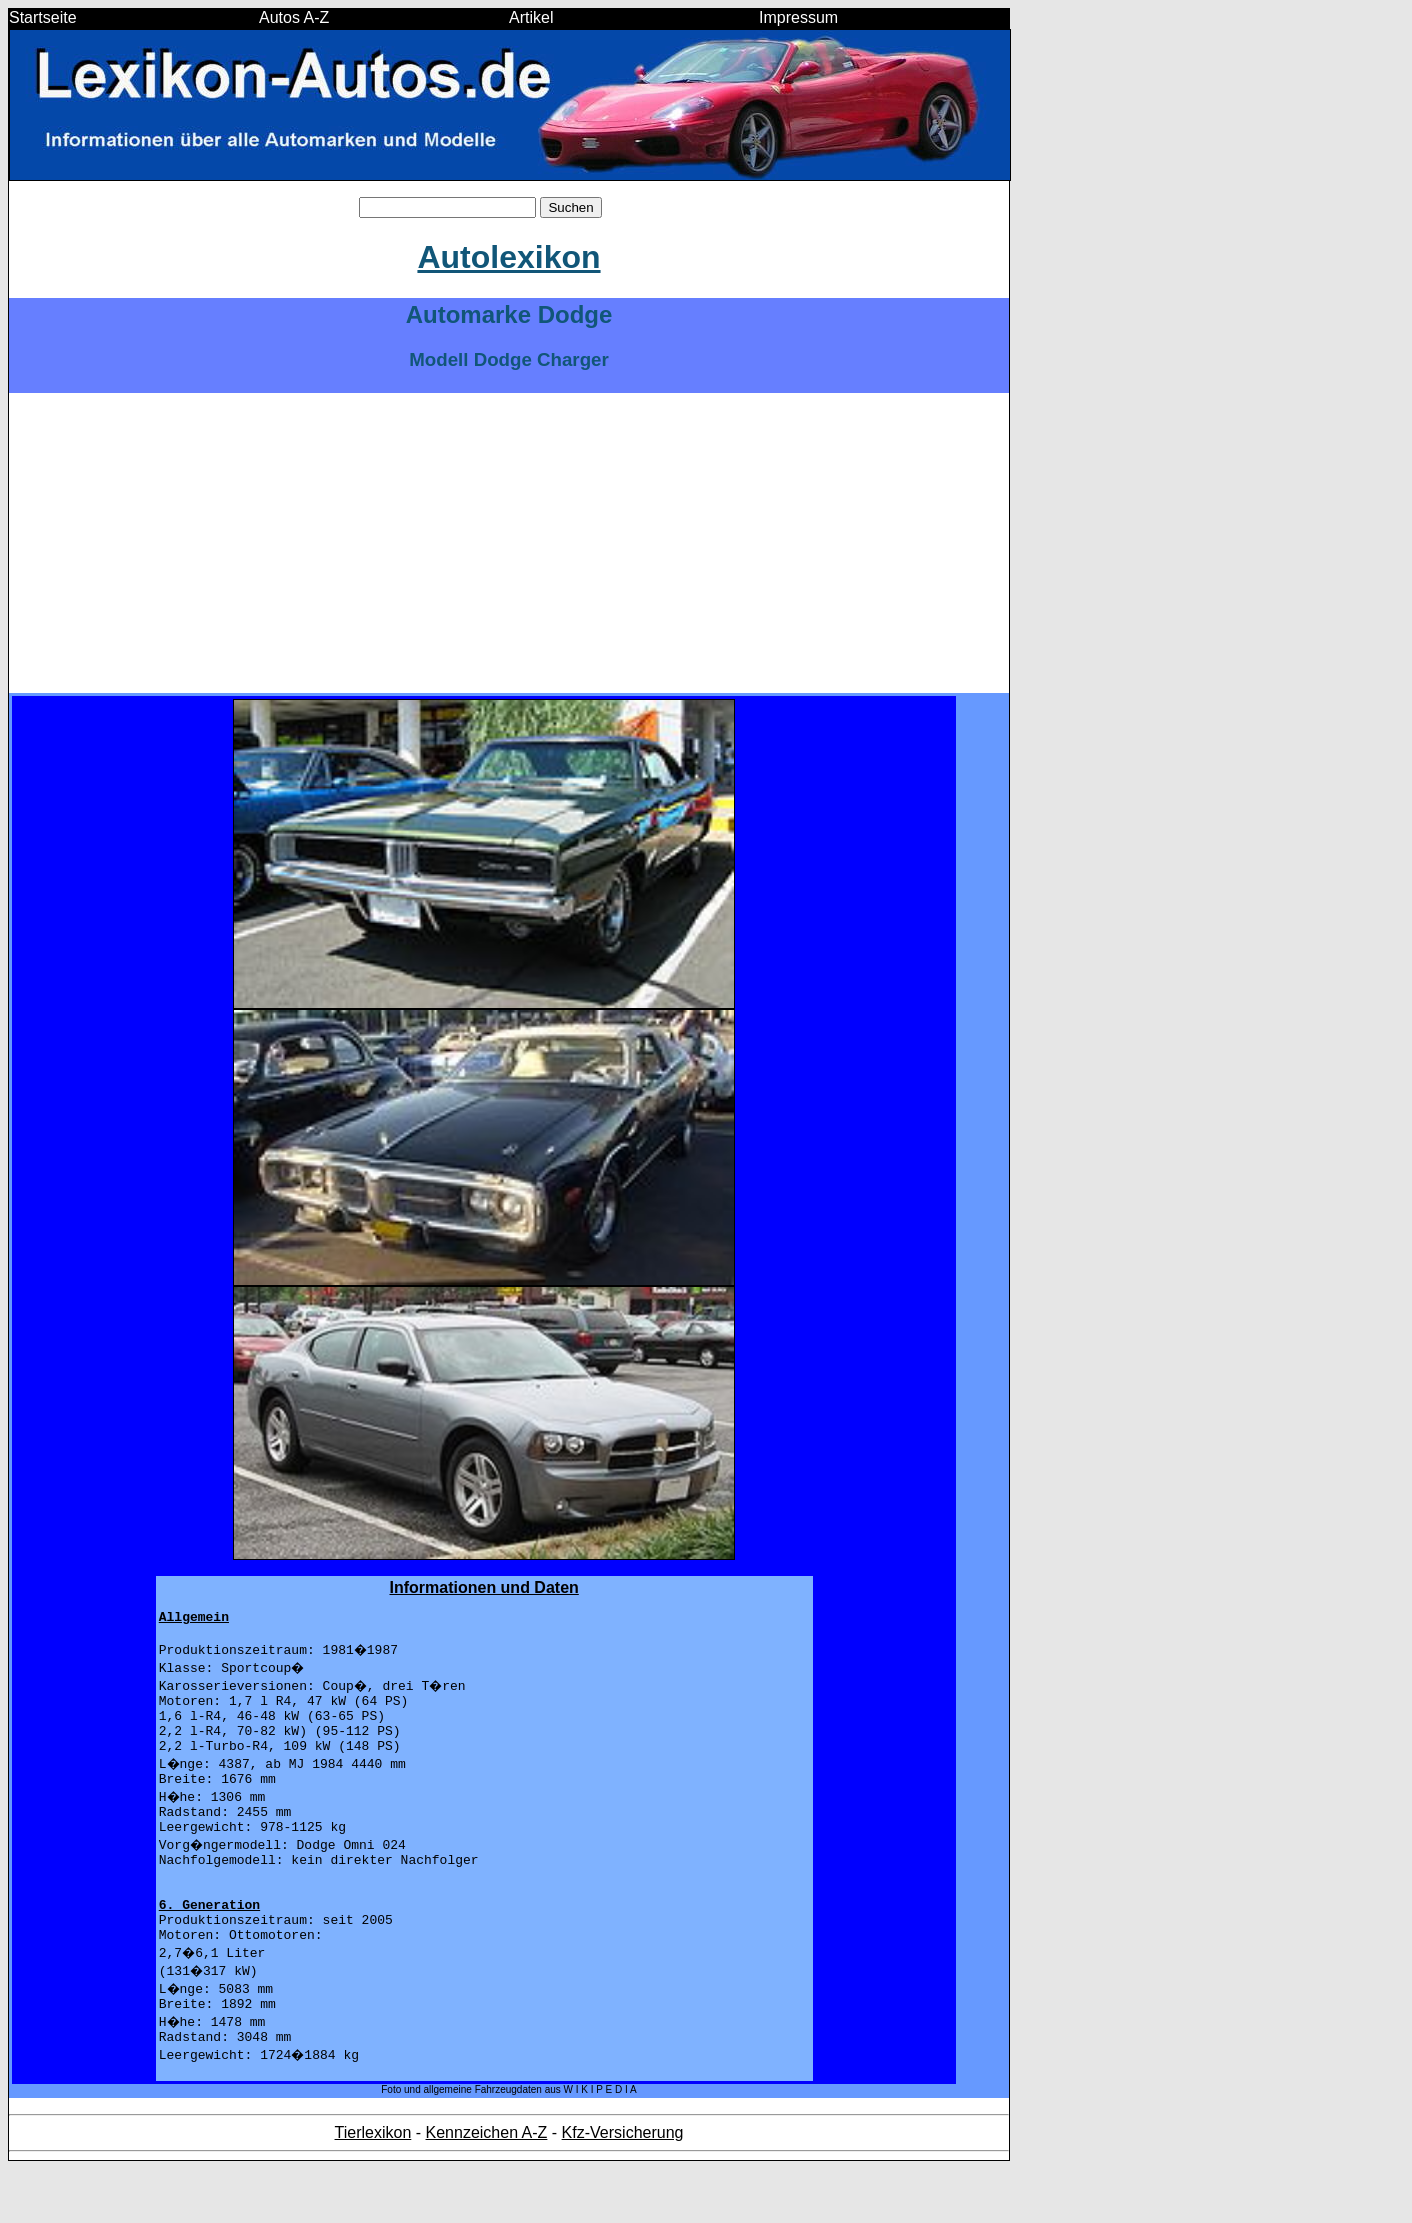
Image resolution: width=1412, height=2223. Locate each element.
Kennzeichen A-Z (487, 2186)
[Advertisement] (509, 543)
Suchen (570, 207)
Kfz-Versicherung (623, 2186)
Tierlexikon (373, 2186)
